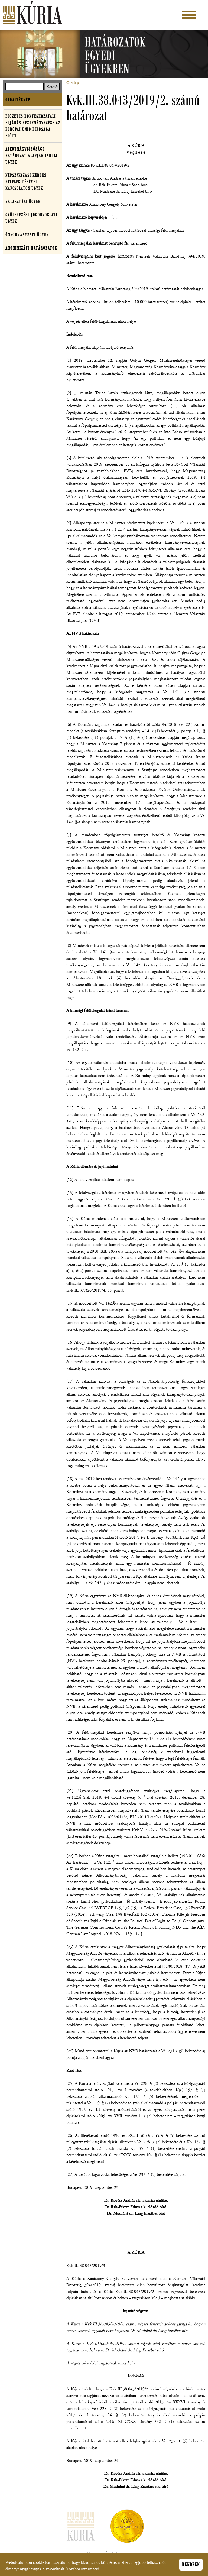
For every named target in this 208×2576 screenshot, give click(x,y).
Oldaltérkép (17, 100)
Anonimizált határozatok (31, 248)
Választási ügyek (23, 202)
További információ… (84, 2571)
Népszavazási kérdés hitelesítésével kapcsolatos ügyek (25, 181)
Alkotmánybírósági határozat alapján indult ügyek (31, 155)
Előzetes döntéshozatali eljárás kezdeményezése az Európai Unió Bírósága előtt (32, 126)
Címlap (72, 82)
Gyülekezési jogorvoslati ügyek (31, 218)
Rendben (191, 2566)
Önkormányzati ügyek (27, 235)
